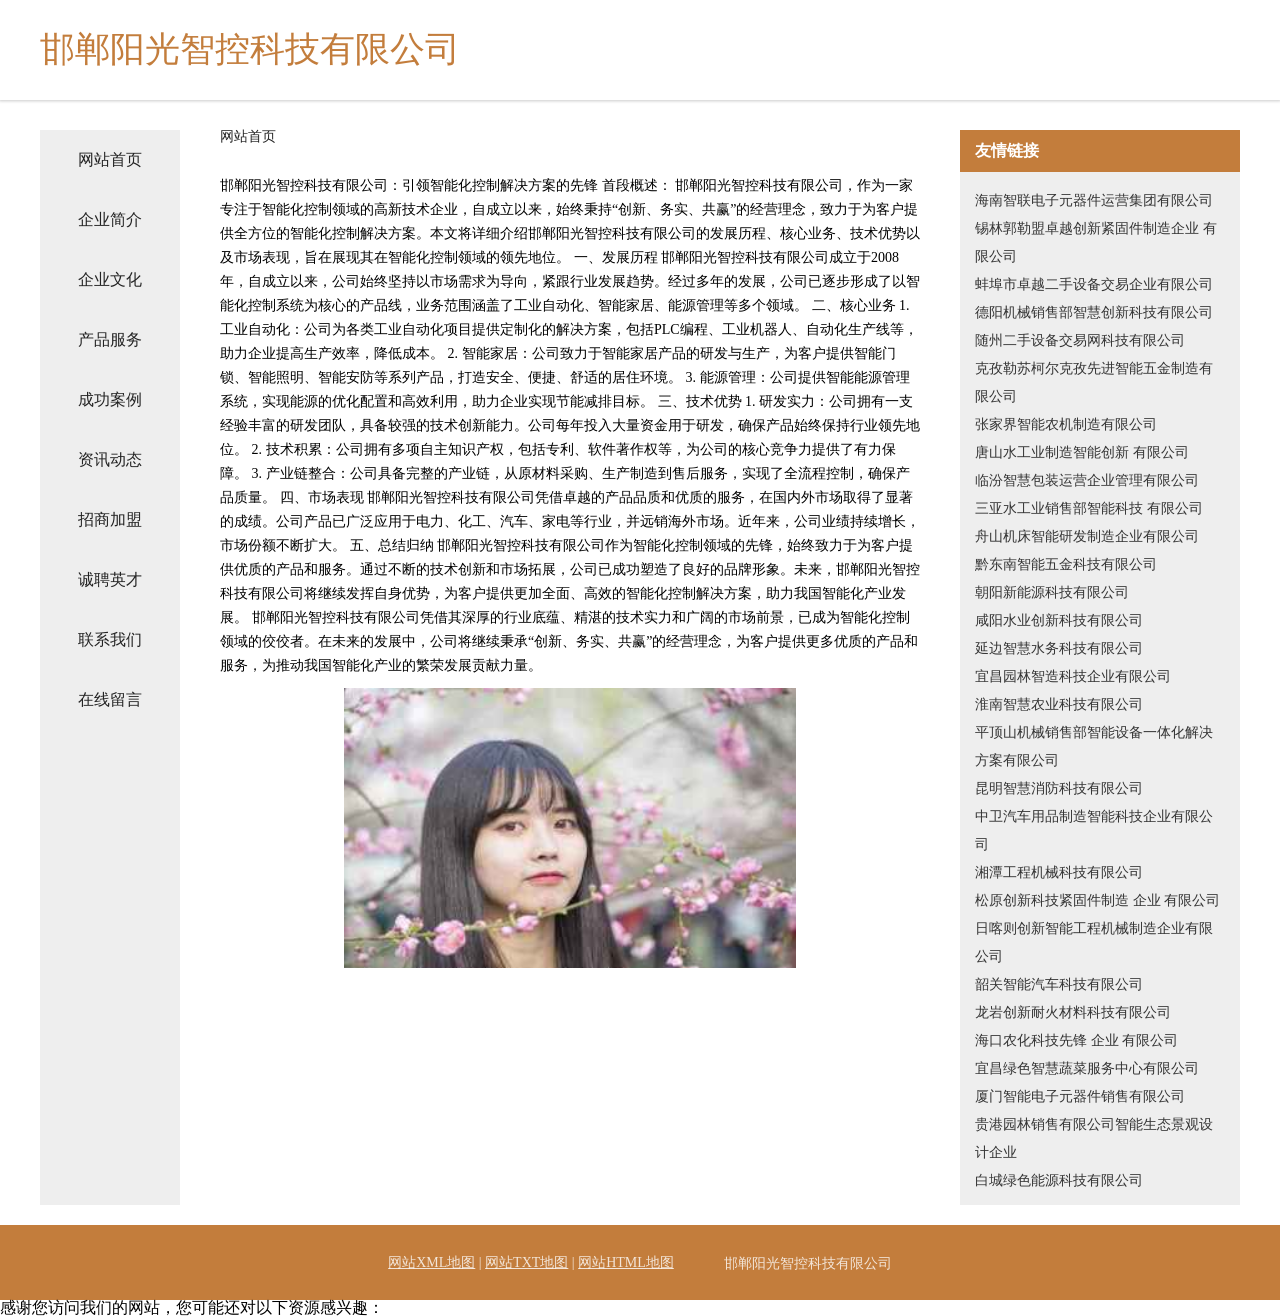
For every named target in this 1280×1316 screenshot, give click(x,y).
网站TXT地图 (526, 1262)
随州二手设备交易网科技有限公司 (1080, 340)
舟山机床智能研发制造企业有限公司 (1087, 536)
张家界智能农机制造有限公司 (1066, 424)
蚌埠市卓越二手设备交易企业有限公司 (1094, 284)
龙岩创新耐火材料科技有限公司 (1073, 1012)
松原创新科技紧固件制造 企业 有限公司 (1097, 900)
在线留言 (110, 699)
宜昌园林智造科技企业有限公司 (1073, 676)
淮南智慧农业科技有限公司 (1059, 704)
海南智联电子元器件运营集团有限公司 (1094, 200)
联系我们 (110, 639)
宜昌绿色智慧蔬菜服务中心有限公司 (1087, 1068)
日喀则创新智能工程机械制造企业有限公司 (1094, 942)
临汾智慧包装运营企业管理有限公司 (1087, 480)
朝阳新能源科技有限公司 (1052, 592)
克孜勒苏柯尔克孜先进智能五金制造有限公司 (1094, 382)
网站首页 (110, 159)
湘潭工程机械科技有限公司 (1059, 872)
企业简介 (110, 219)
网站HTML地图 (626, 1262)
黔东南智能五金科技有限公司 (1066, 564)
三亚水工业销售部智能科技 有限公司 (1089, 508)
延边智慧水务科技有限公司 (1059, 648)
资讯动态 (110, 459)
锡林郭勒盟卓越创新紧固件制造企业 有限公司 (1096, 242)
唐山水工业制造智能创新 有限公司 (1082, 452)
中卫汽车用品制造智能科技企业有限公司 (1094, 830)
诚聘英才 (110, 579)
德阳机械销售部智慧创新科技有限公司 (1094, 312)
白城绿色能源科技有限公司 (1059, 1180)
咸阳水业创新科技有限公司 (1059, 620)
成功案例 (110, 399)
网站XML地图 (431, 1262)
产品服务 (110, 339)
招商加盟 (110, 519)
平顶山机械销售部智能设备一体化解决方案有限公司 (1094, 746)
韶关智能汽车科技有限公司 (1059, 984)
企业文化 (110, 279)
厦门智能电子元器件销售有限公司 (1080, 1096)
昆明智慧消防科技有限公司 (1059, 788)
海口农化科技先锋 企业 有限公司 (1076, 1040)
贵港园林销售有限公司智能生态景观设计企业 (1094, 1138)
